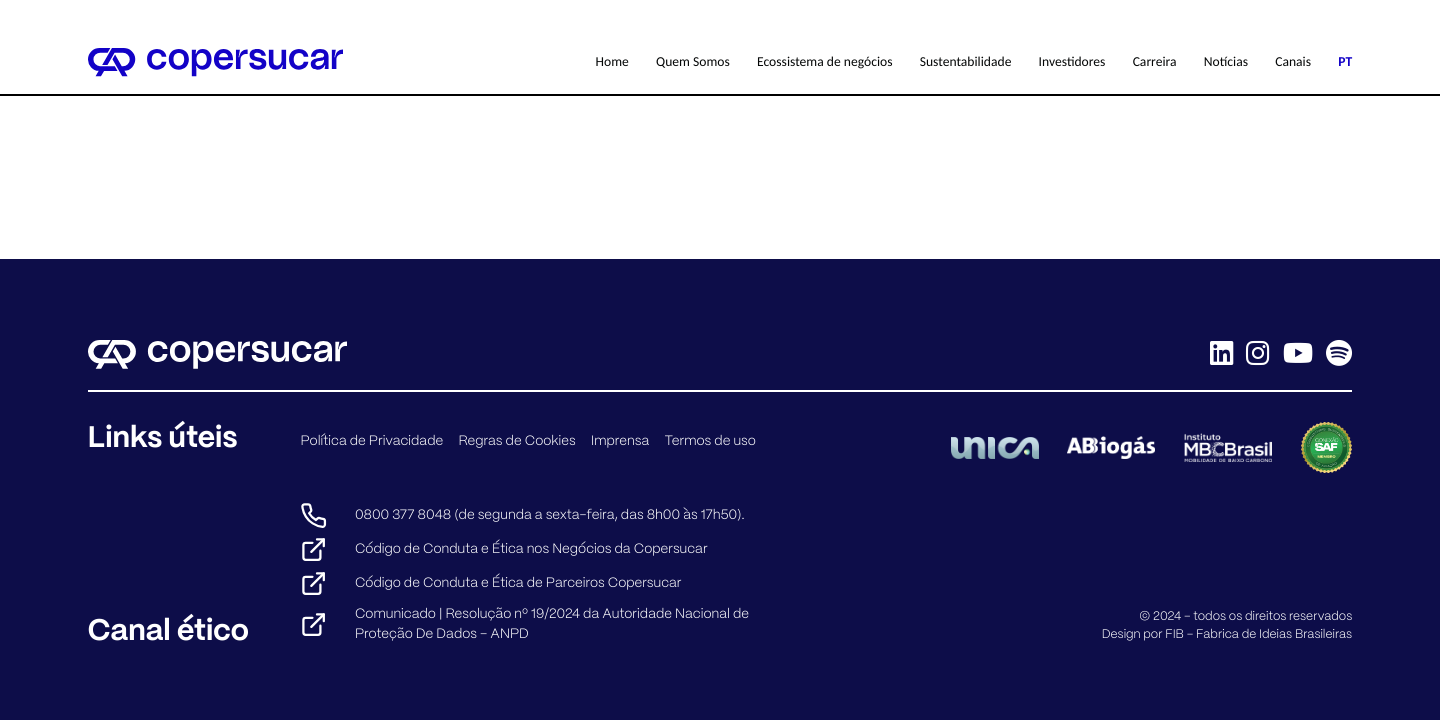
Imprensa (620, 440)
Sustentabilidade (966, 61)
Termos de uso (709, 440)
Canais (1293, 61)
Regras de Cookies (517, 440)
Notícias (1226, 61)
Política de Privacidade (371, 440)
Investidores (1072, 61)
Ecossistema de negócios (825, 61)
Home (612, 61)
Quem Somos (693, 61)
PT (1345, 61)
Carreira (1155, 61)
